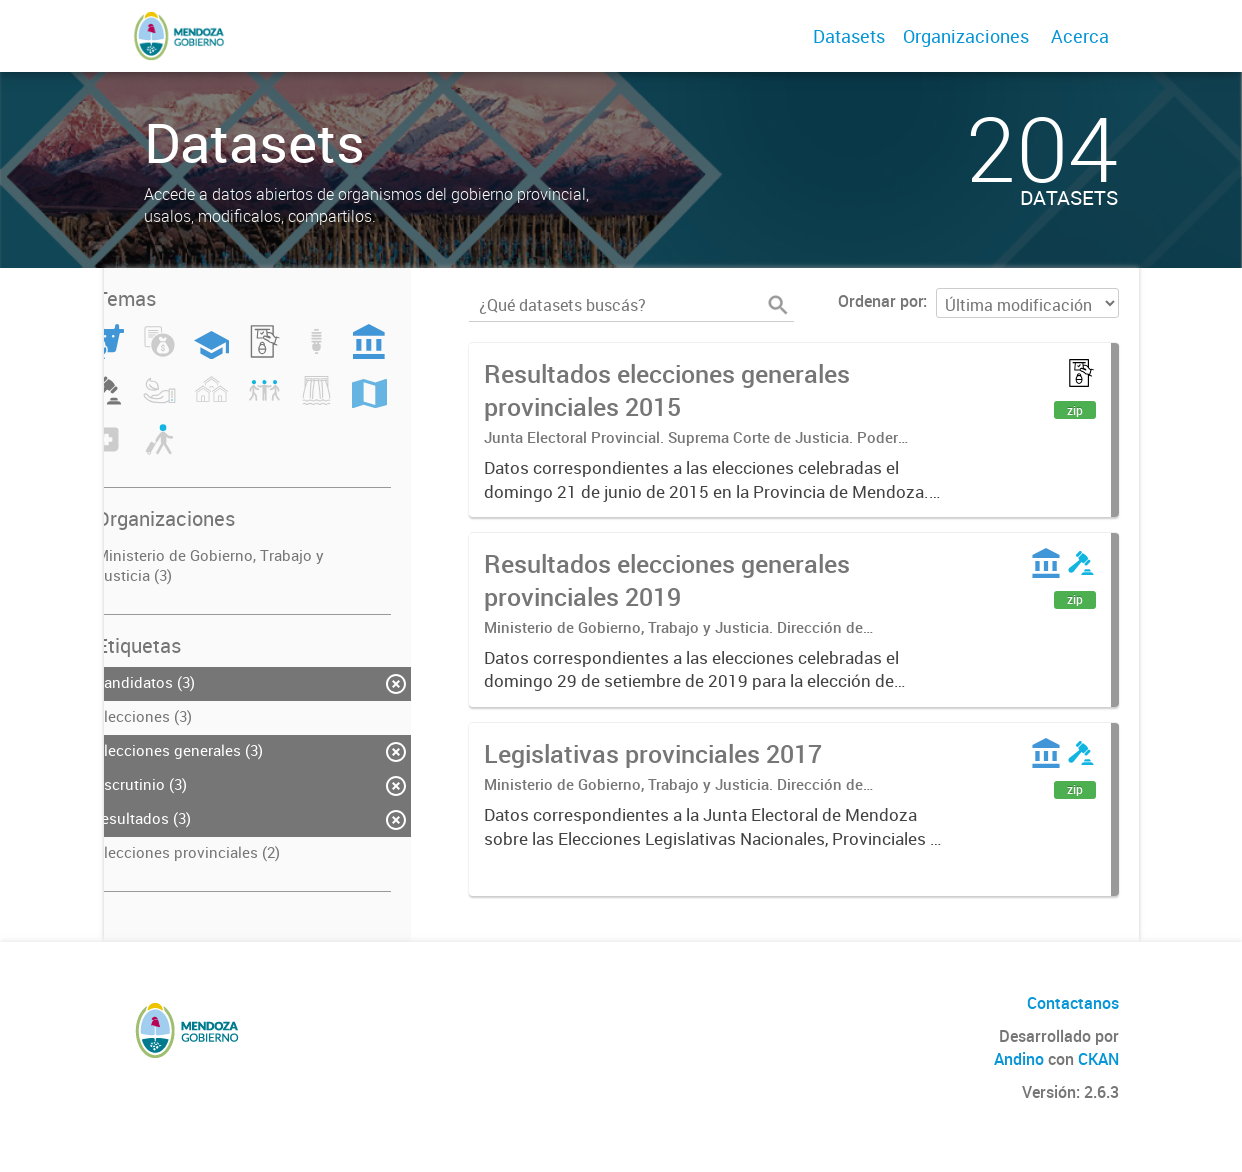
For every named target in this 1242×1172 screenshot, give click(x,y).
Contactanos (1073, 1003)
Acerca (1080, 36)
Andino (1019, 1059)
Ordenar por (880, 301)
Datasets (849, 36)
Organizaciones (966, 36)
